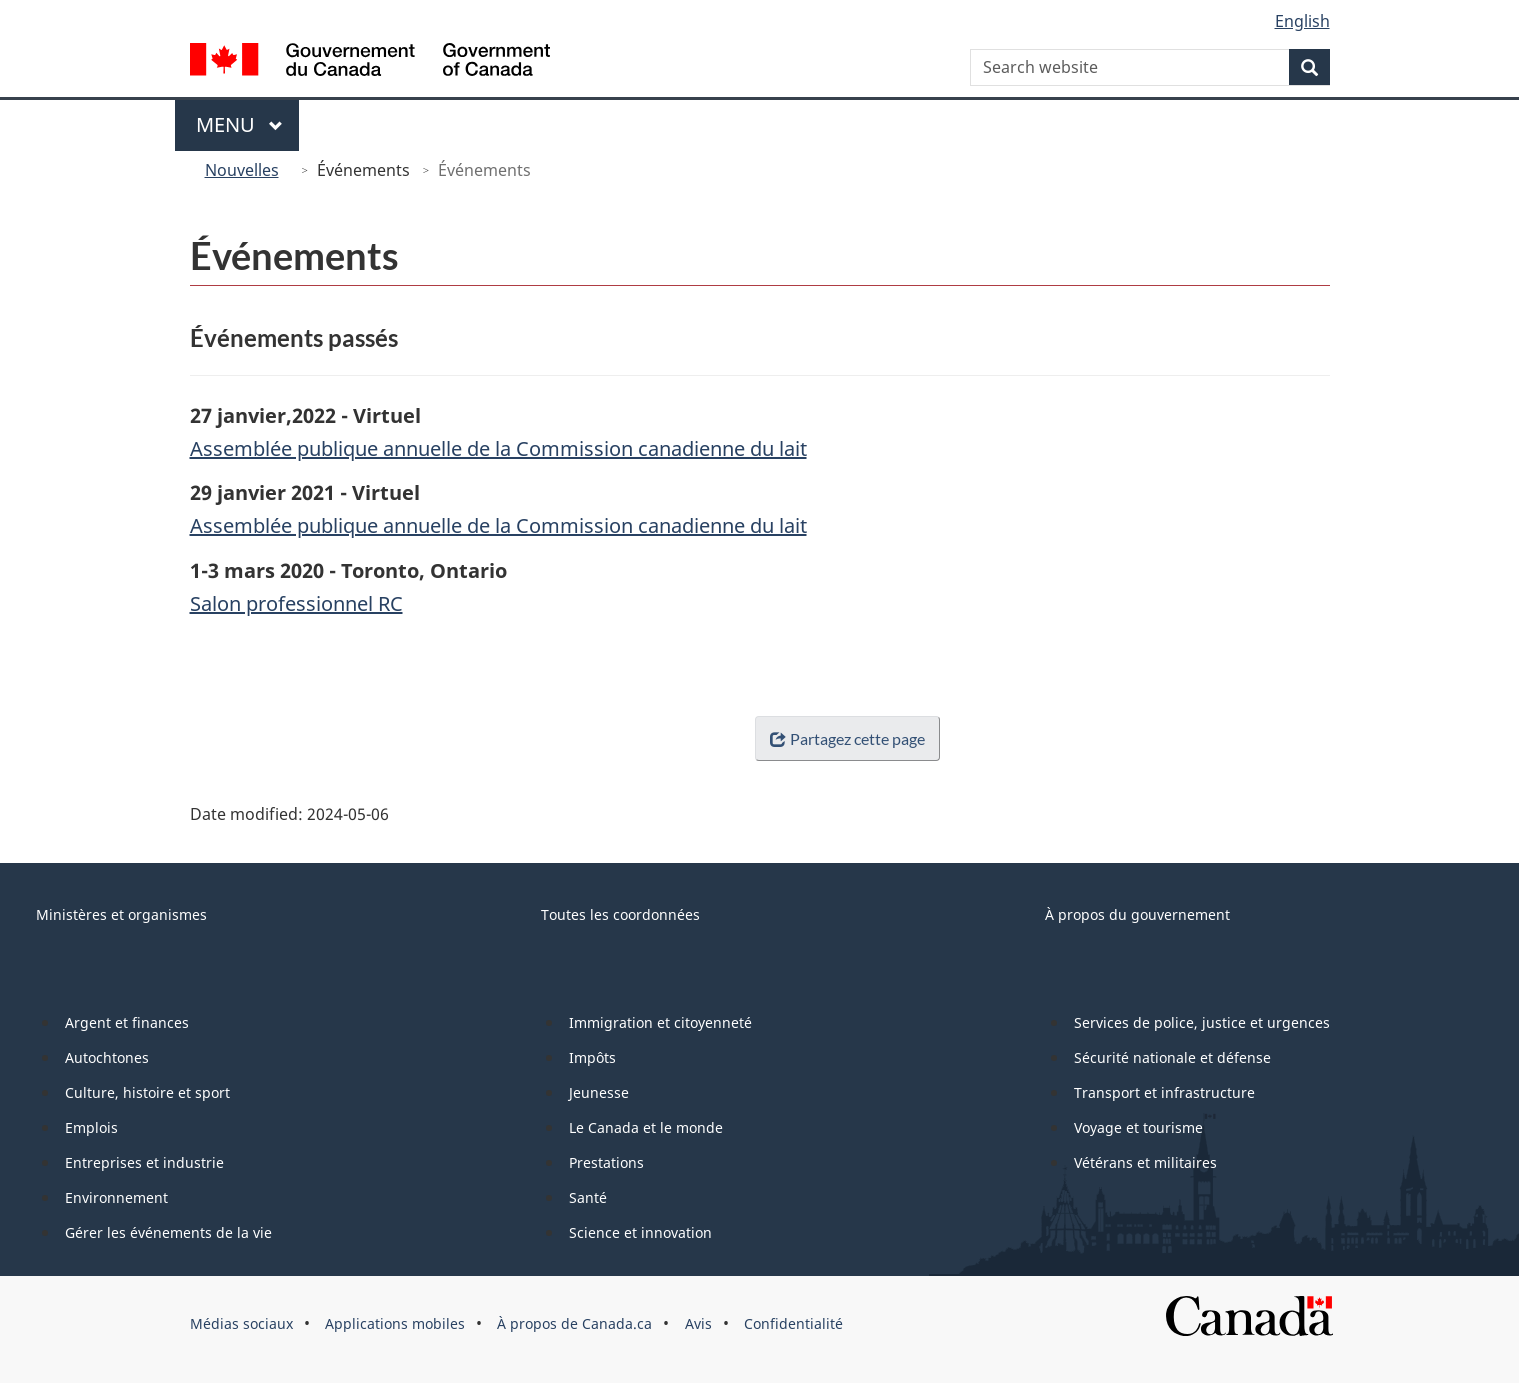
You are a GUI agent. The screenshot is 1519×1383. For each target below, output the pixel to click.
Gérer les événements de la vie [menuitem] (168, 1232)
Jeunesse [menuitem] (599, 1092)
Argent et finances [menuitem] (127, 1022)
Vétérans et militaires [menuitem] (1145, 1162)
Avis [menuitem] (698, 1323)
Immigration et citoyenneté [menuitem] (660, 1022)
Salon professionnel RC (296, 603)
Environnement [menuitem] (116, 1197)
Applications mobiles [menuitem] (395, 1323)
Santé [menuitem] (588, 1197)
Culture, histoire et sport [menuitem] (147, 1092)
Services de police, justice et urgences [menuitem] (1202, 1022)
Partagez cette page (843, 738)
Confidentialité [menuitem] (793, 1323)
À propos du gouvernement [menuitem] (1137, 914)
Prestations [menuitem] (606, 1162)
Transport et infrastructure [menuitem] (1164, 1092)
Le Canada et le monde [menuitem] (646, 1127)
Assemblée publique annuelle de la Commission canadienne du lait (498, 448)
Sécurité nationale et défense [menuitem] (1172, 1057)
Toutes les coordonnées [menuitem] (620, 914)
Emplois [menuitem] (91, 1127)
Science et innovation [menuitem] (640, 1232)
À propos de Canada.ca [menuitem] (574, 1323)
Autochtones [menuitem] (107, 1057)
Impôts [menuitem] (592, 1057)
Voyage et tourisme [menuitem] (1138, 1127)
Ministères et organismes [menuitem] (121, 914)
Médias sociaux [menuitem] (241, 1323)
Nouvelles (242, 170)
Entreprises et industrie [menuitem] (144, 1162)
